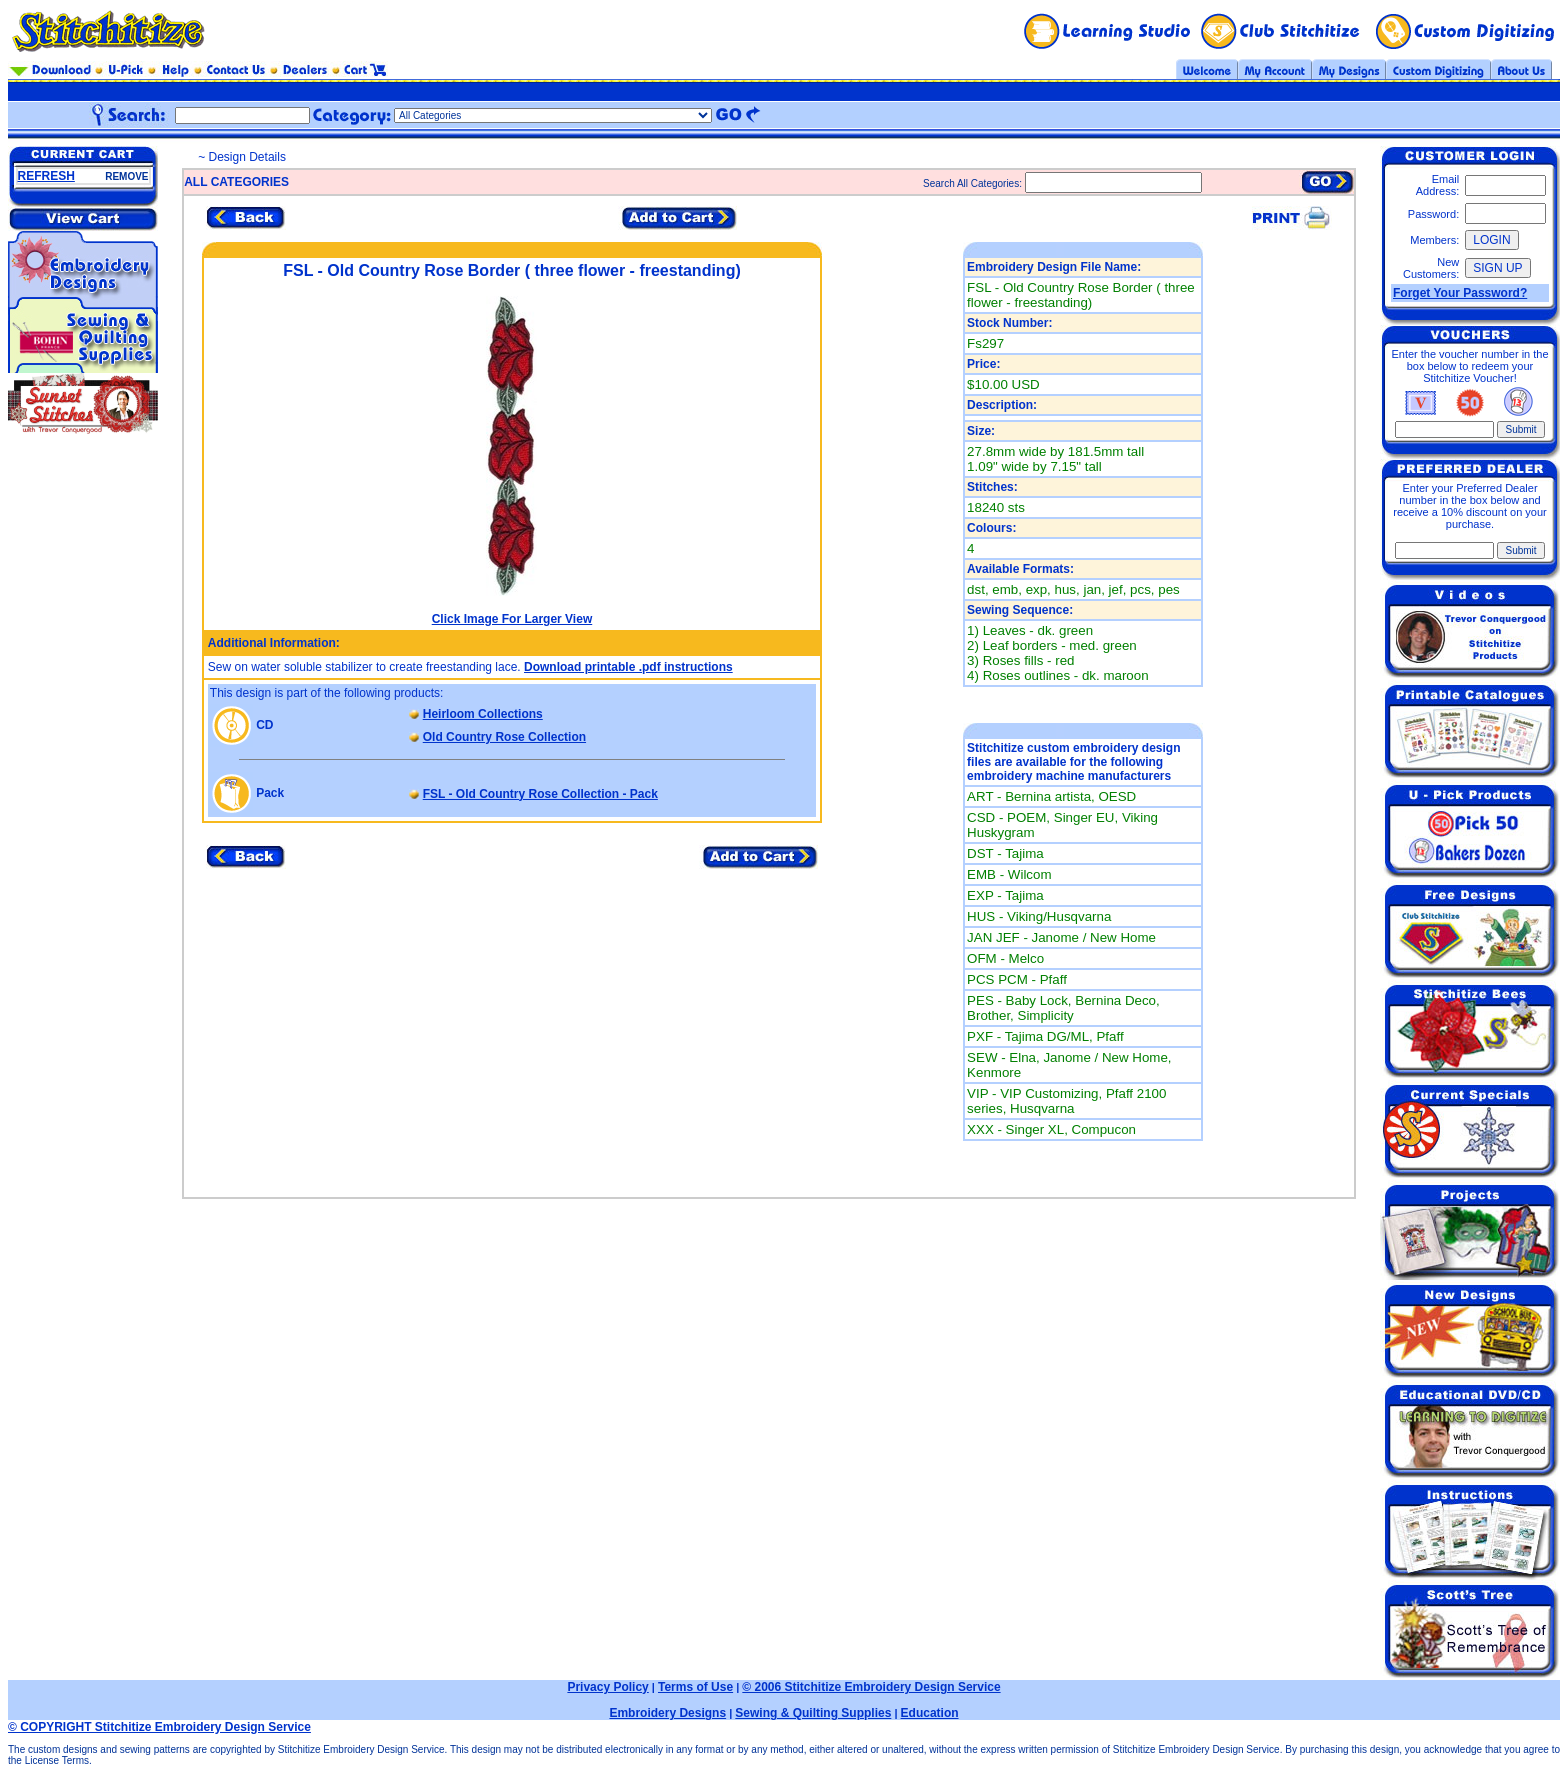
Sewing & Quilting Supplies (813, 1713)
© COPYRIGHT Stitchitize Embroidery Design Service (159, 1727)
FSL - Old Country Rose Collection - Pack (540, 794)
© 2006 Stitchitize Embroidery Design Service (871, 1687)
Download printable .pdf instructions (628, 667)
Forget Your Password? (1460, 293)
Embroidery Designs (667, 1713)
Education (930, 1713)
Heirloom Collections (483, 714)
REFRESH (46, 176)
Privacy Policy (607, 1687)
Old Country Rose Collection (504, 737)
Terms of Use (695, 1687)
